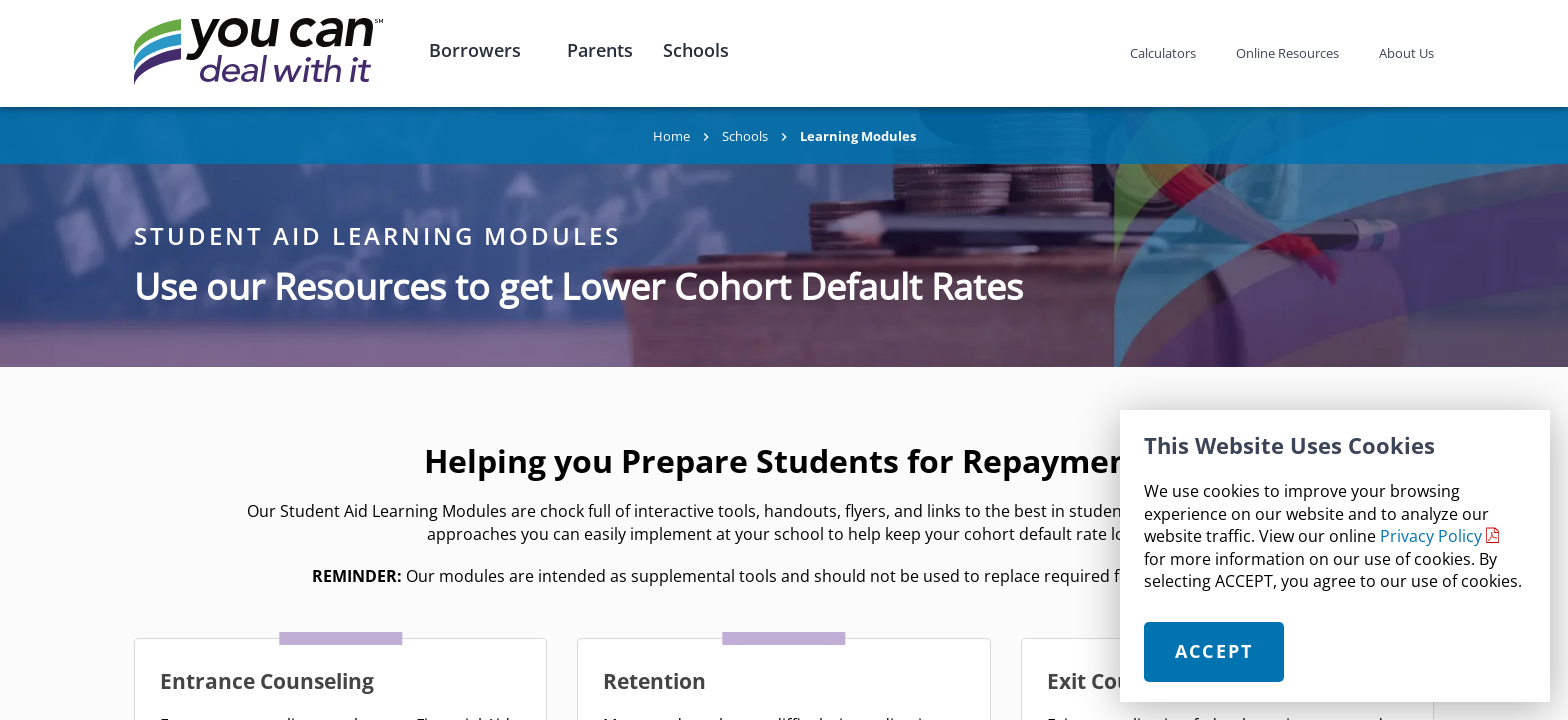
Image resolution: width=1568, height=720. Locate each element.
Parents (600, 50)
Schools (696, 50)
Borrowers (475, 50)
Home (671, 136)
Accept (1214, 651)
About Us (1406, 53)
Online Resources (1287, 53)
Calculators (1163, 53)
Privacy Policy (1431, 536)
